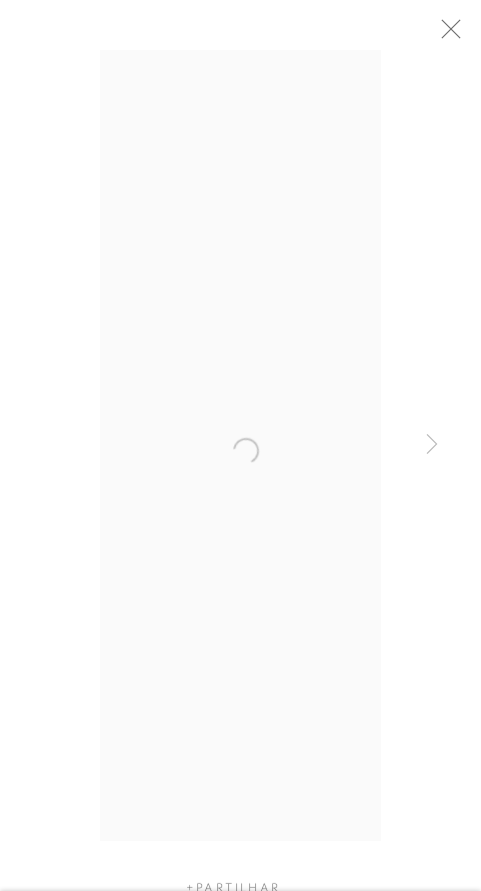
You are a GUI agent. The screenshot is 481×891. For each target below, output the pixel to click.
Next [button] (432, 446)
